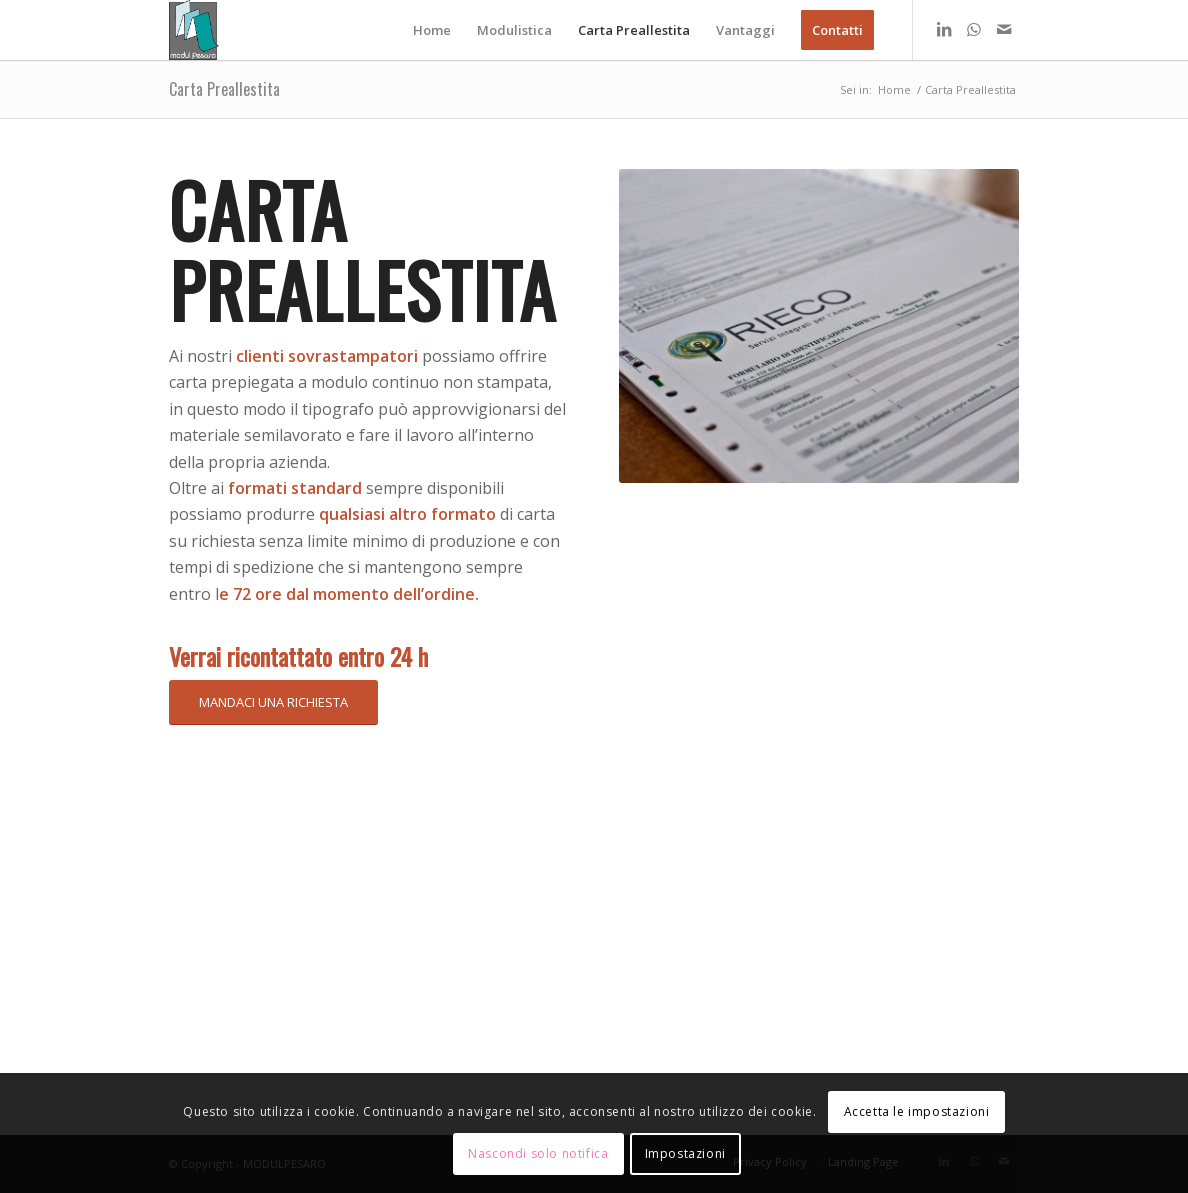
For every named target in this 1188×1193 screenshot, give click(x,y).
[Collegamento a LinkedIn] (944, 29)
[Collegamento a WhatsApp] (974, 29)
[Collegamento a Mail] (1004, 29)
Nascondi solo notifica (538, 1153)
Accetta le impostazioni (917, 1111)
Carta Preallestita (224, 89)
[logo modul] (194, 30)
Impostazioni (685, 1153)
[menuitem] (432, 30)
